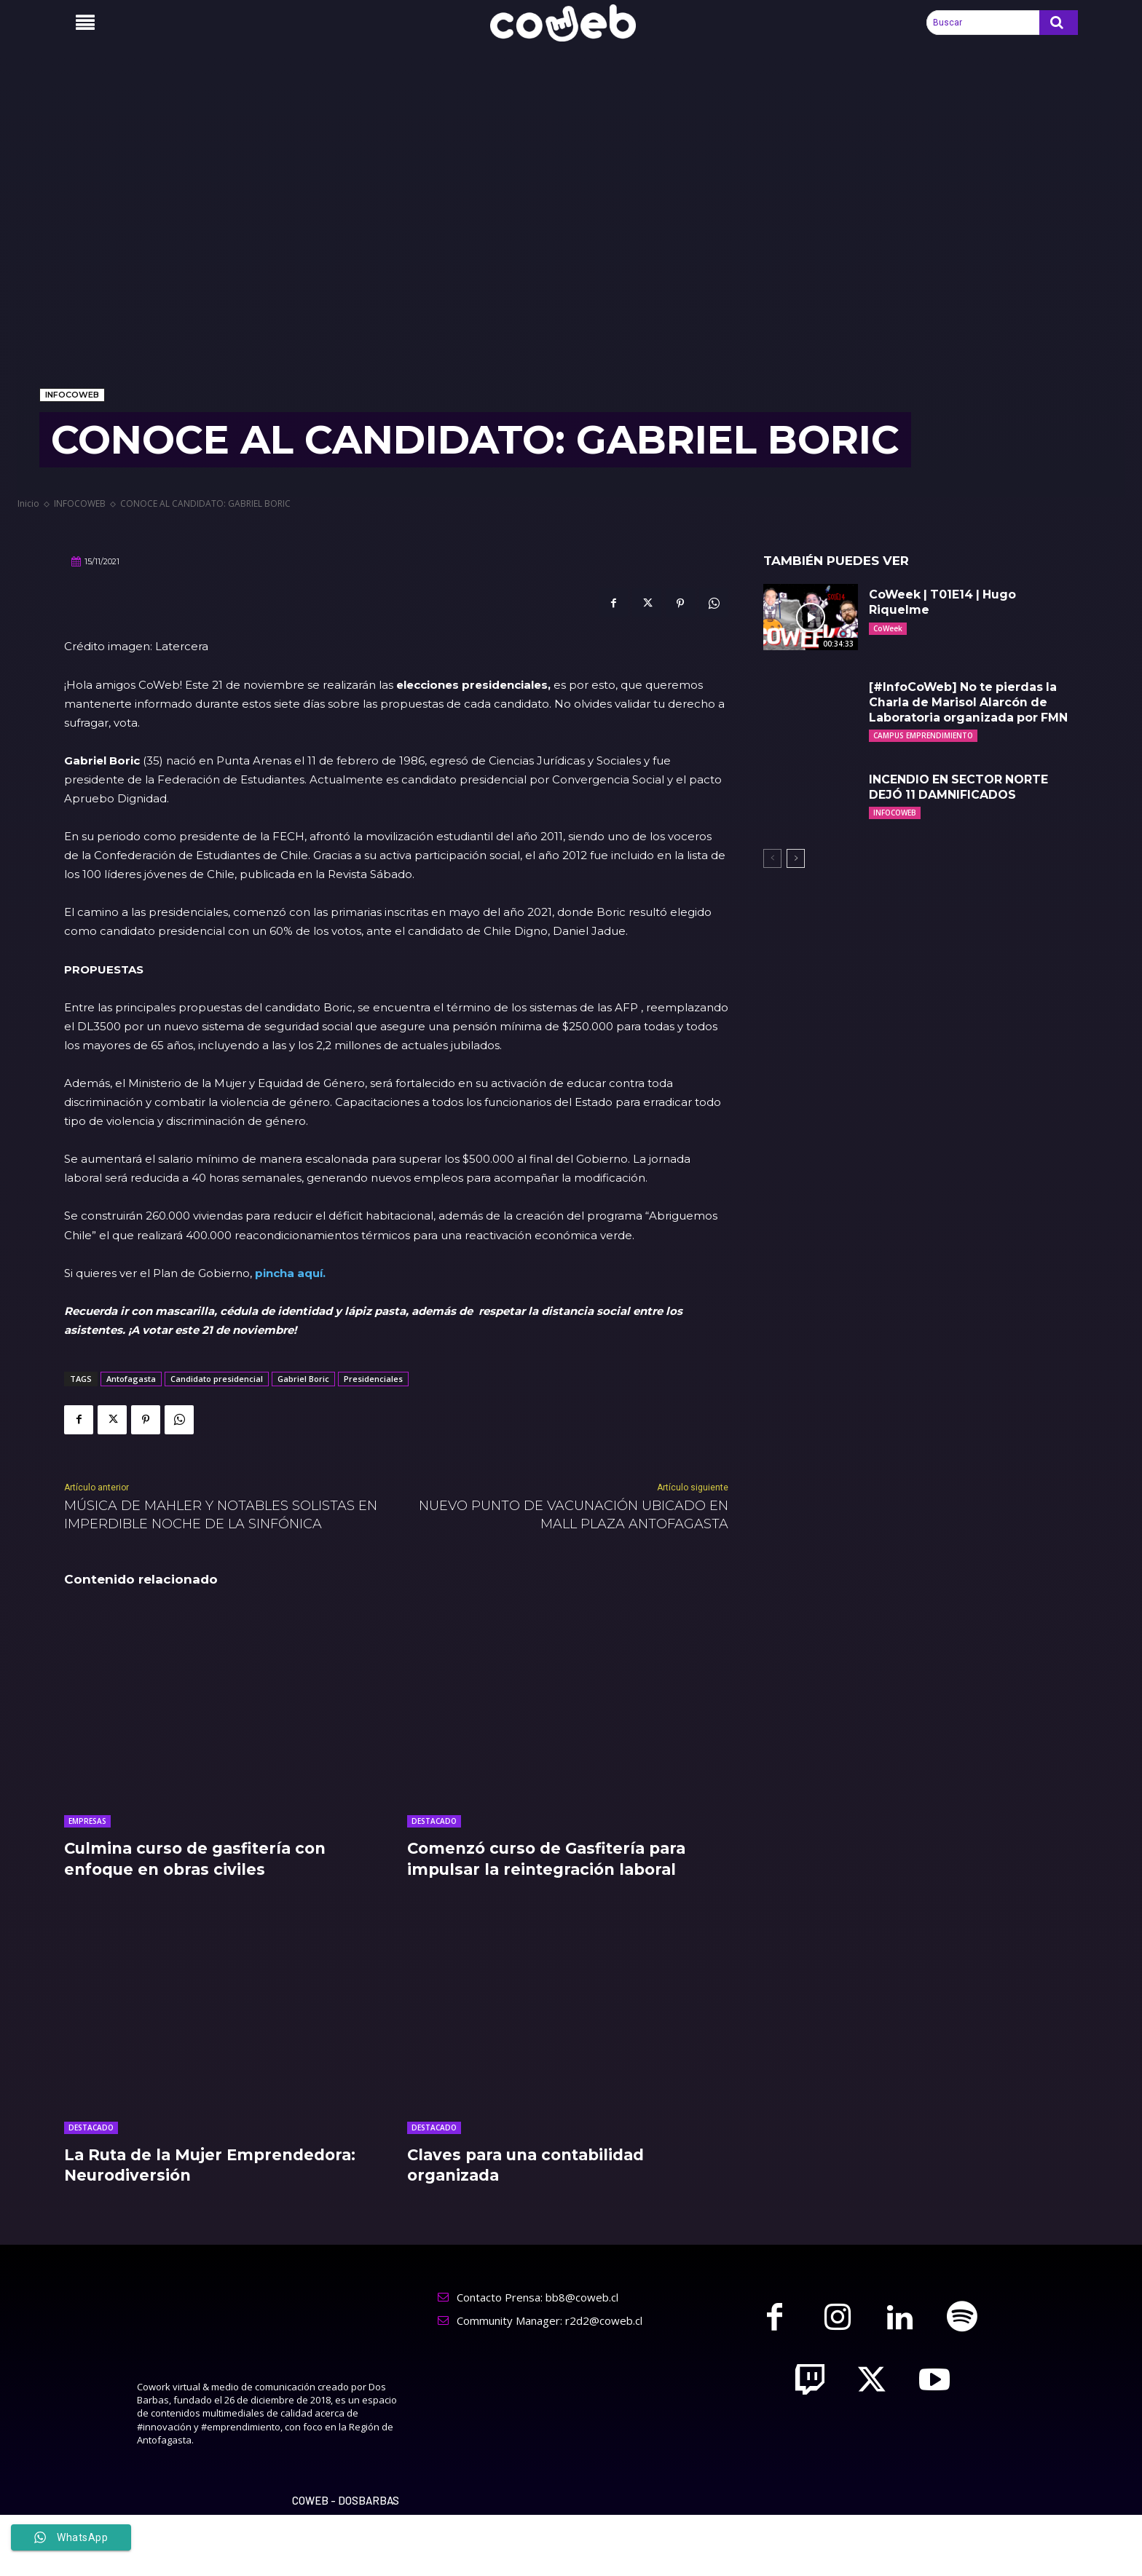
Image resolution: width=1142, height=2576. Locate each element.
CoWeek (887, 628)
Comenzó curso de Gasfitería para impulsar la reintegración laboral (552, 1858)
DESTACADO (434, 1821)
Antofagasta (131, 1378)
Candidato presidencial (216, 1378)
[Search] (1058, 22)
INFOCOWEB (72, 395)
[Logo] (571, 23)
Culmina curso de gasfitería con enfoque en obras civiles (200, 1858)
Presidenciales (373, 1378)
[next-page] (796, 858)
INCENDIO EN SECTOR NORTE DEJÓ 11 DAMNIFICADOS (959, 787)
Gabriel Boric (303, 1378)
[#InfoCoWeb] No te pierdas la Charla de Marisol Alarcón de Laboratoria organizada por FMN (970, 702)
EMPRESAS (87, 1821)
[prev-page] (772, 858)
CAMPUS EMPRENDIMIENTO (923, 735)
